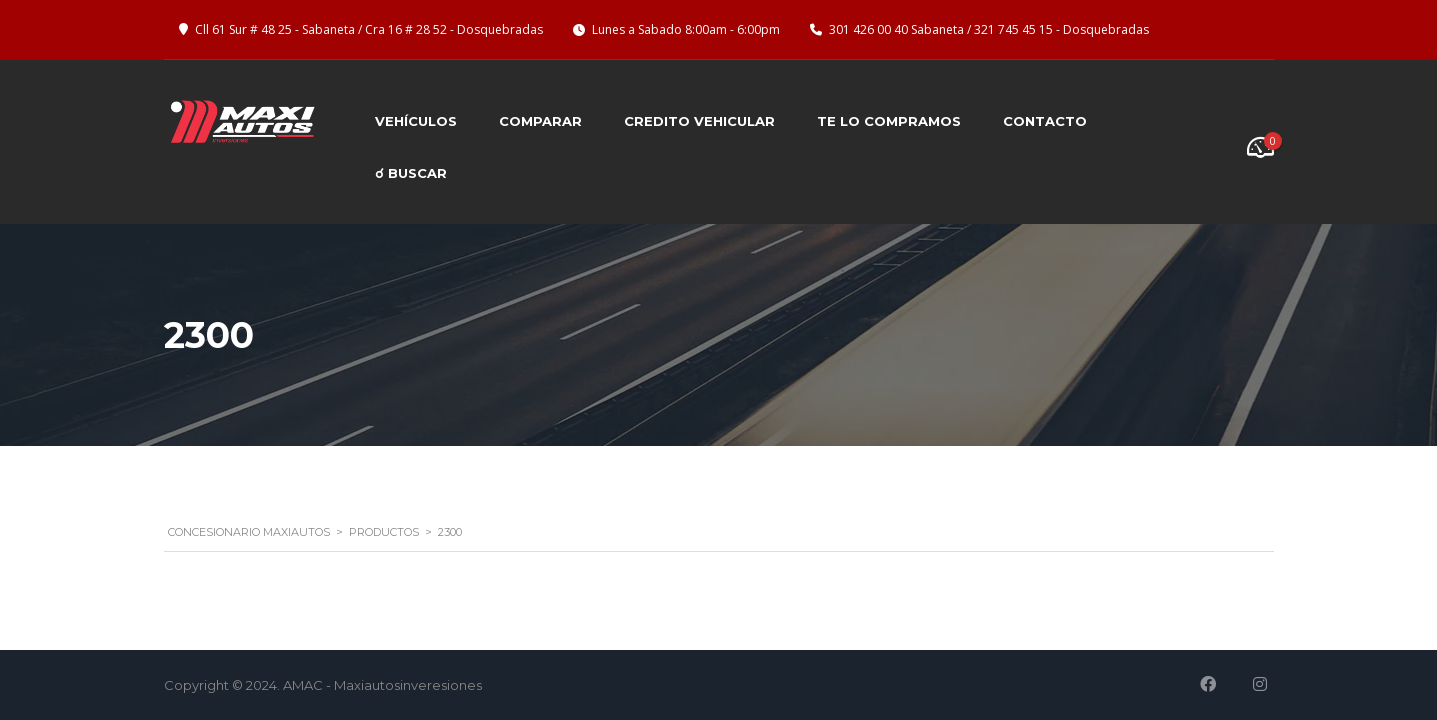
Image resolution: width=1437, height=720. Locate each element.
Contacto (1045, 121)
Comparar (540, 121)
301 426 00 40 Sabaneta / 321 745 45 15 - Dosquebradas (989, 29)
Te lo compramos (889, 121)
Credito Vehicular (699, 121)
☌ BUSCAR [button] (411, 173)
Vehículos (416, 121)
